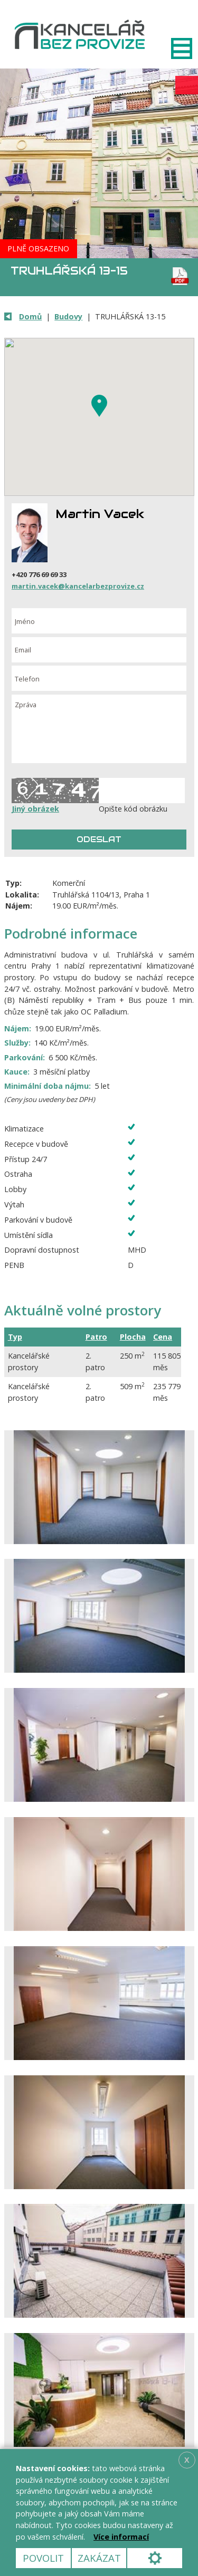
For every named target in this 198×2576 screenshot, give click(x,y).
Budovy (68, 316)
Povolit (43, 2557)
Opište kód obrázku (133, 809)
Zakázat (99, 2557)
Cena (162, 1337)
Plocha (133, 1337)
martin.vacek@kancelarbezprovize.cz (78, 586)
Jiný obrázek (35, 809)
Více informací (121, 2537)
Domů (30, 316)
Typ (15, 1337)
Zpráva (99, 729)
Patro (96, 1337)
